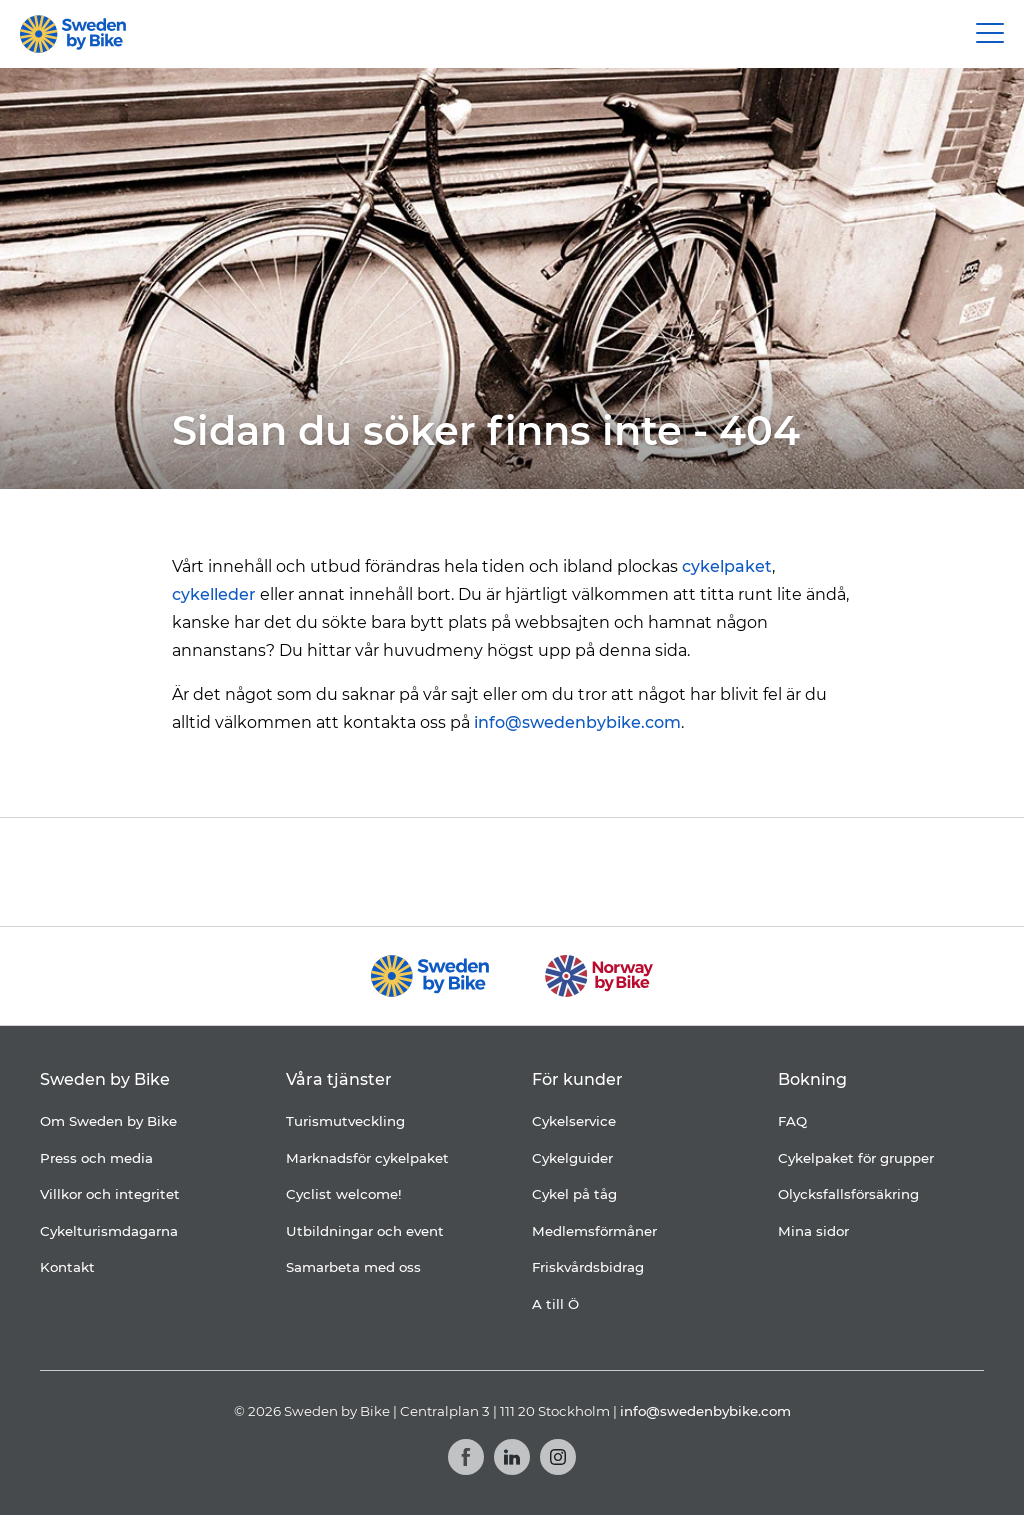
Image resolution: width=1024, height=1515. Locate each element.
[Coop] (251, 872)
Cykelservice (574, 1121)
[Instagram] (558, 1457)
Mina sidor (813, 1231)
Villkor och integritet (110, 1194)
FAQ (792, 1121)
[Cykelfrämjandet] (347, 871)
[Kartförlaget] (775, 872)
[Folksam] (470, 871)
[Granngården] (637, 876)
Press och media (96, 1158)
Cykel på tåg (574, 1194)
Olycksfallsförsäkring (848, 1194)
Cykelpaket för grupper (856, 1158)
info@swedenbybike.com (577, 722)
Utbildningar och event (365, 1231)
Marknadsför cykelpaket (367, 1158)
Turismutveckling (345, 1121)
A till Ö (555, 1304)
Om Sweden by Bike (108, 1121)
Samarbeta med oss (353, 1267)
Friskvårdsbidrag (588, 1267)
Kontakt (67, 1267)
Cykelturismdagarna (109, 1231)
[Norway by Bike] (598, 976)
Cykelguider (572, 1158)
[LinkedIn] (512, 1457)
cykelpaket (727, 566)
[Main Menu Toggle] (990, 34)
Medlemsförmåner (594, 1231)
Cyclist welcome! (344, 1194)
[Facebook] (466, 1457)
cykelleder (214, 594)
